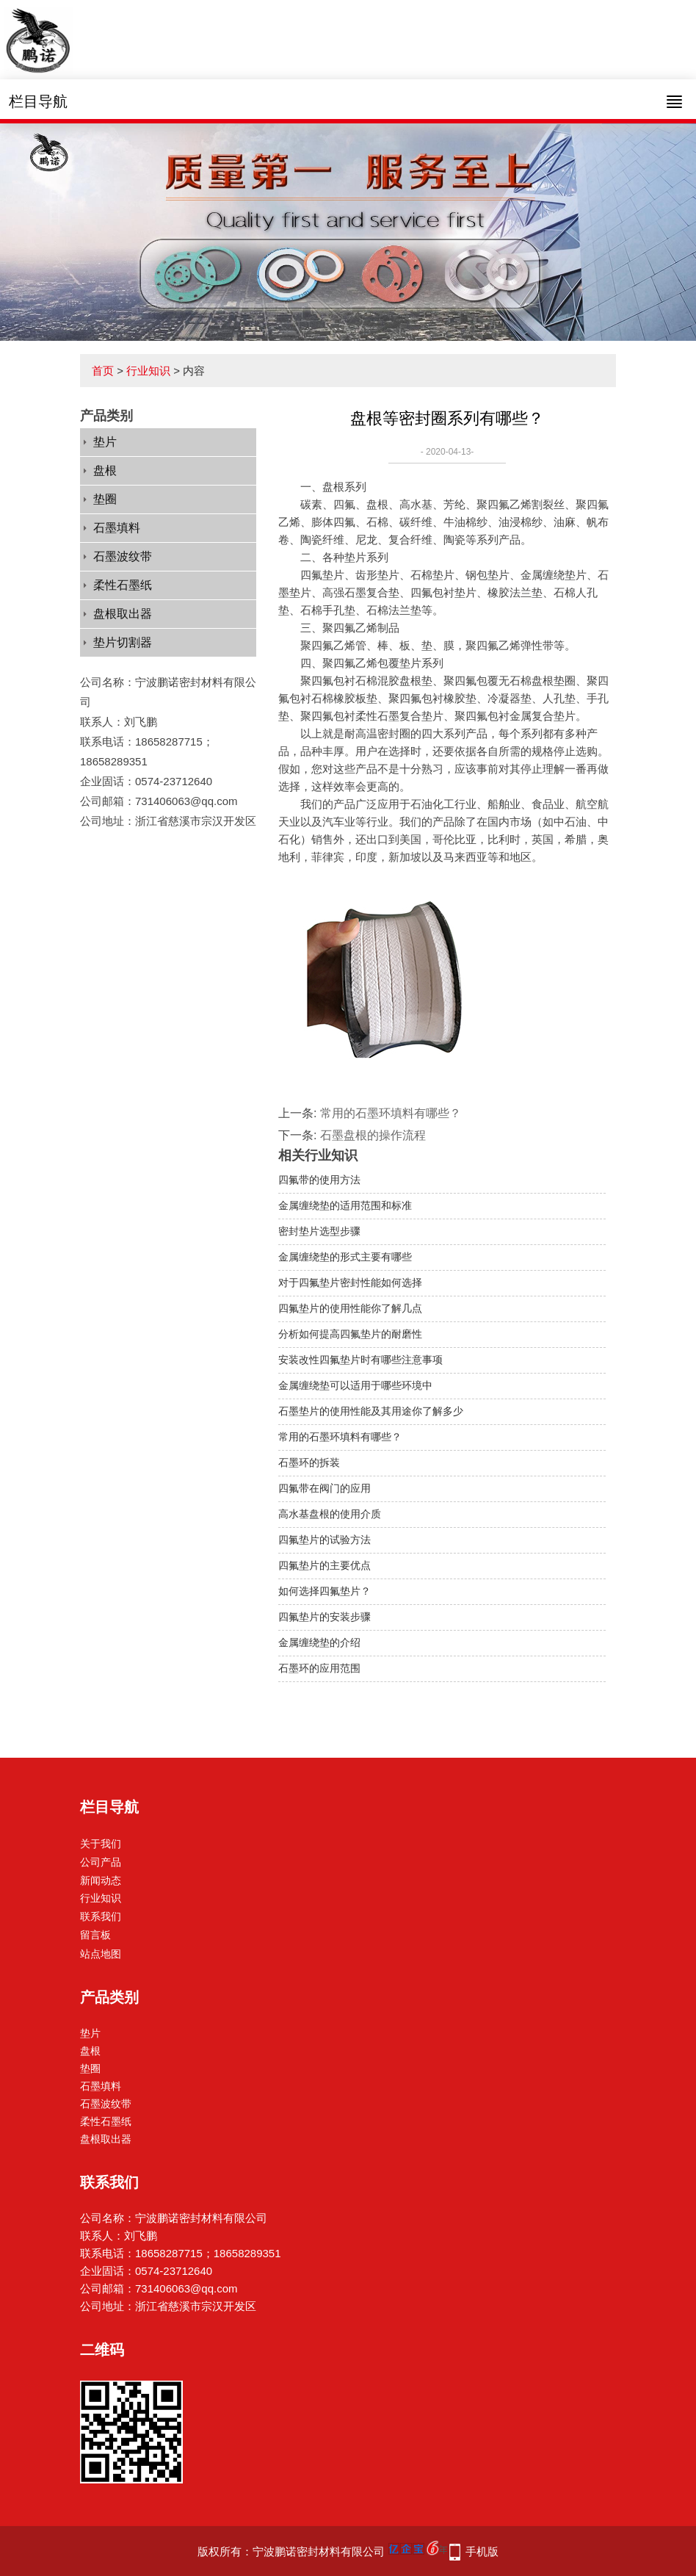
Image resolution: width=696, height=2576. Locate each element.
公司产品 (100, 1862)
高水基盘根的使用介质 (329, 1514)
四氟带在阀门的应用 (324, 1488)
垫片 (105, 442)
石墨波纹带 (122, 556)
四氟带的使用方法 (319, 1180)
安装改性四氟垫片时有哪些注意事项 (360, 1359)
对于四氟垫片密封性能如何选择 (350, 1282)
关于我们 (100, 1844)
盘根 (105, 470)
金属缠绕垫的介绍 (319, 1642)
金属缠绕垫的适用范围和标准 (345, 1205)
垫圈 (105, 499)
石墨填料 (116, 528)
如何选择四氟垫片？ (324, 1591)
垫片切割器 (122, 642)
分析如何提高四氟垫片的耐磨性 (350, 1334)
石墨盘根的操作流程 (373, 1135)
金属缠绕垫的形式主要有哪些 (345, 1257)
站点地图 (100, 1954)
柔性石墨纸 (122, 585)
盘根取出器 (122, 613)
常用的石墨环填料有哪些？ (390, 1113)
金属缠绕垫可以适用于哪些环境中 (355, 1385)
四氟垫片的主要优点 (324, 1565)
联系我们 (100, 1916)
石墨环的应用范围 (319, 1668)
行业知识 (148, 370)
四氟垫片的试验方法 (324, 1539)
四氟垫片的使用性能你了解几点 (350, 1308)
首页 (103, 370)
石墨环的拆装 (309, 1462)
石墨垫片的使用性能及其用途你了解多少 (370, 1411)
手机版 (482, 2551)
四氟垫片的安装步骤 (324, 1617)
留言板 (95, 1935)
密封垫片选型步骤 (319, 1231)
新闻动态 (100, 1880)
